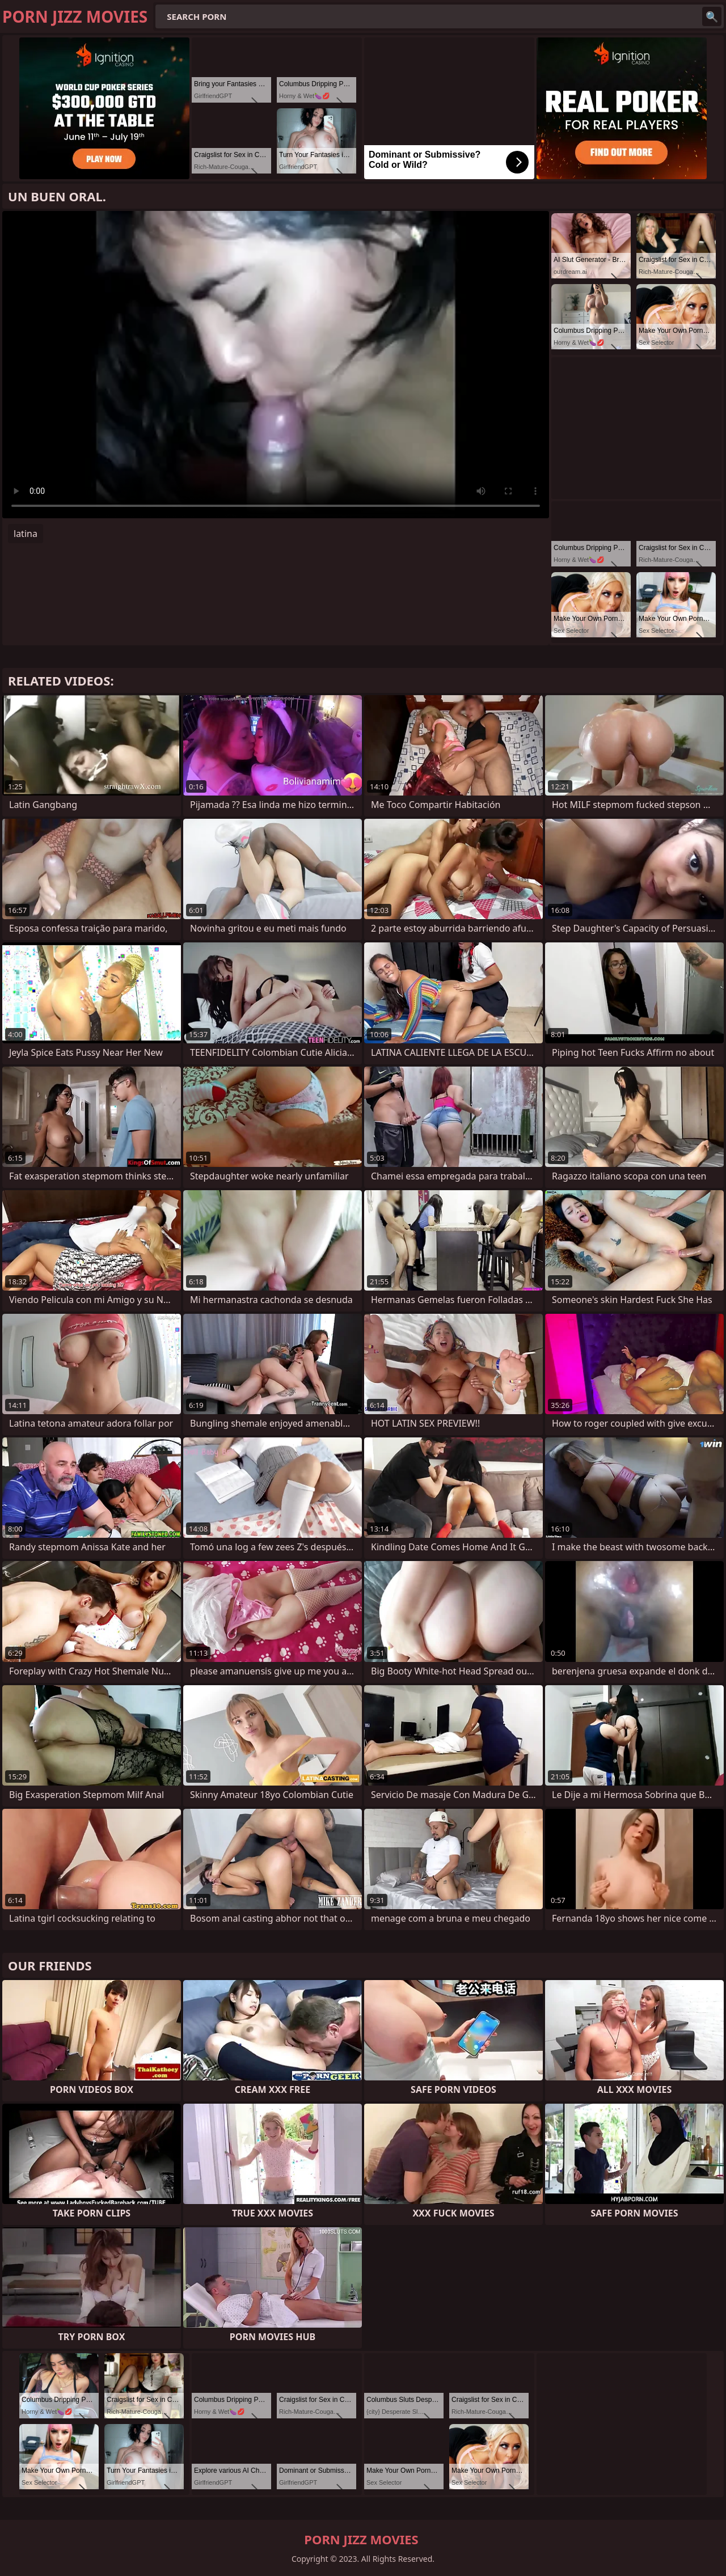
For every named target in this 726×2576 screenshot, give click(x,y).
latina (25, 533)
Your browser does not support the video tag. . (275, 364)
